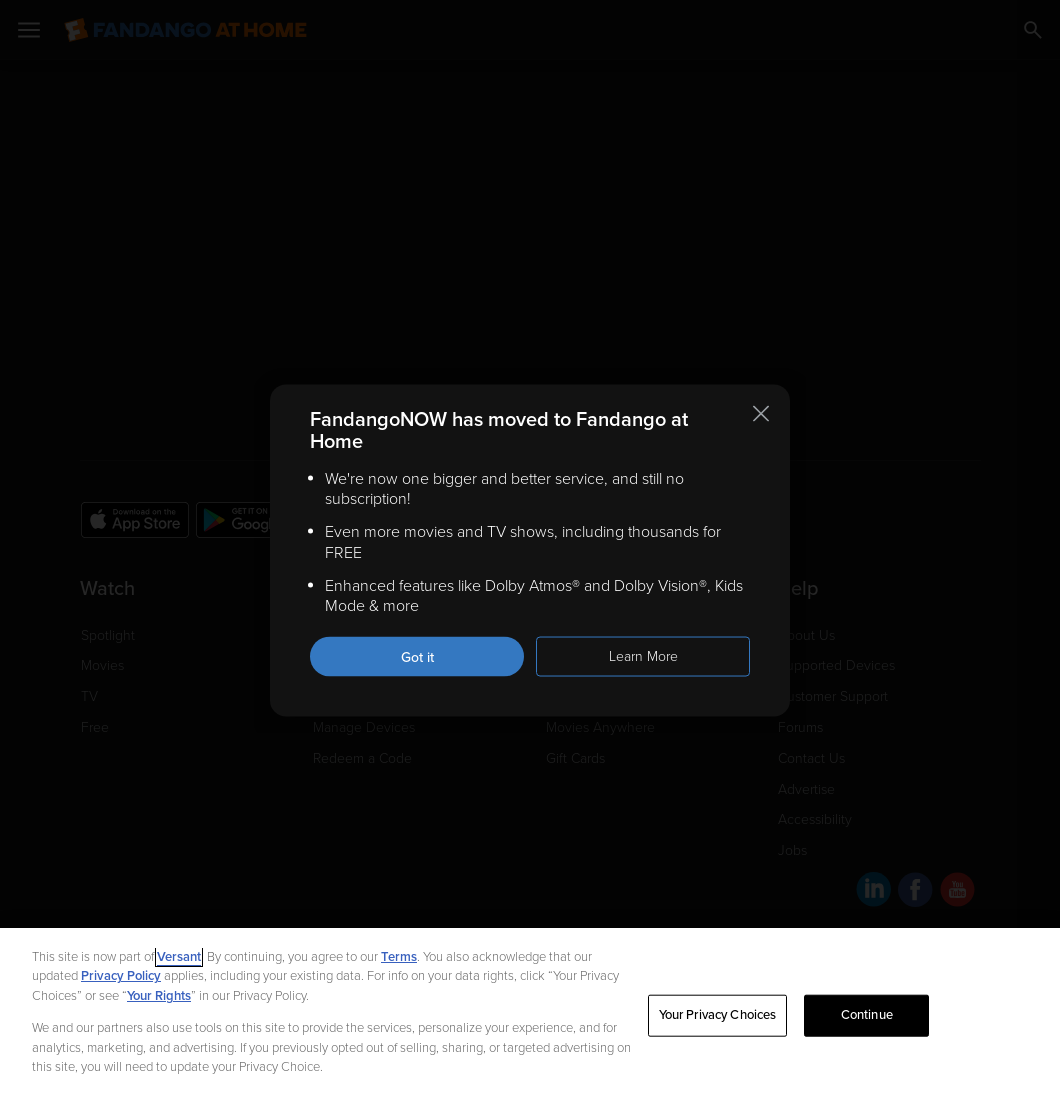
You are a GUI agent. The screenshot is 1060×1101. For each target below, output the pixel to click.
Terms (399, 957)
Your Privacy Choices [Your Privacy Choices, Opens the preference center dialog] (718, 1015)
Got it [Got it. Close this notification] (417, 657)
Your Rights (159, 996)
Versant (179, 957)
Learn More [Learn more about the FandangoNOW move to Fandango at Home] (643, 656)
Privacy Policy (121, 976)
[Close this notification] (761, 413)
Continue (867, 1015)
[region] (530, 1014)
